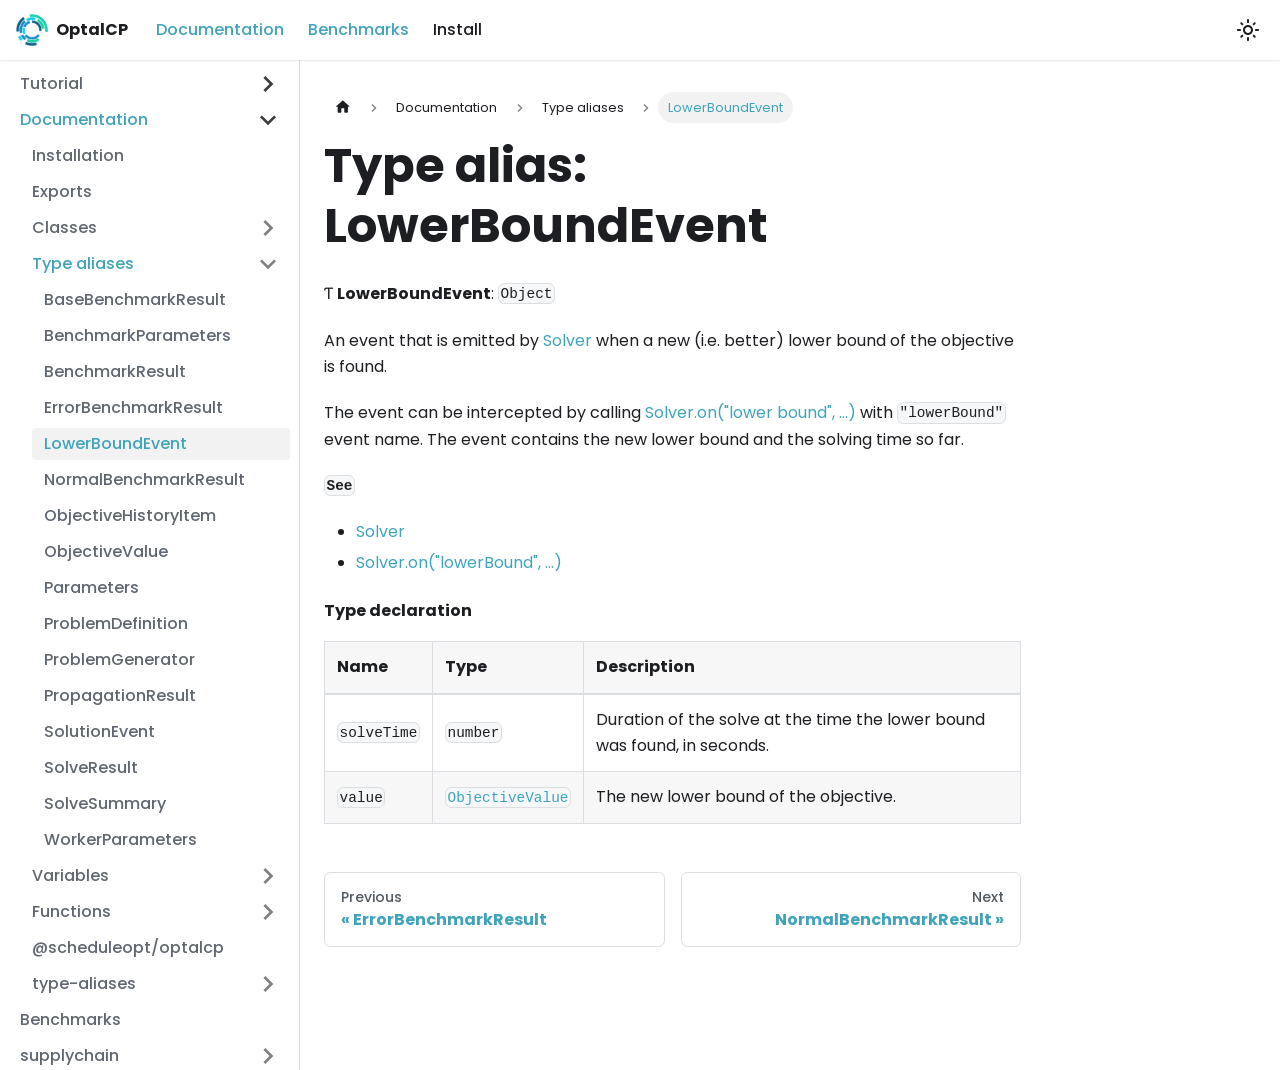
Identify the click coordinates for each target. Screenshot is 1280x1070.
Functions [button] (71, 911)
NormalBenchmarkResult (144, 479)
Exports (62, 191)
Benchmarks (358, 29)
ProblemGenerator (119, 659)
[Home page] (343, 107)
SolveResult (91, 767)
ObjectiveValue (106, 551)
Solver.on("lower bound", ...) (750, 412)
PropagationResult (120, 695)
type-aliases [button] (84, 983)
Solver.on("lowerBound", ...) (459, 562)
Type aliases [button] (83, 263)
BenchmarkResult (115, 371)
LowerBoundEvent (115, 443)
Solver (567, 340)
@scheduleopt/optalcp (128, 947)
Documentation (220, 29)
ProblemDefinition (116, 623)
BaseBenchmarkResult (135, 299)
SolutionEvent (99, 731)
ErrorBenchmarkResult (133, 407)
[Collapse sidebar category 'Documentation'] (268, 120)
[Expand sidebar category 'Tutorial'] (268, 84)
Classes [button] (64, 227)
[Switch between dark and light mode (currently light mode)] (1248, 30)
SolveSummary (105, 803)
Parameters (91, 587)
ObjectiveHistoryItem (130, 515)
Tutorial (51, 83)
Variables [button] (70, 875)
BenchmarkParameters (137, 335)
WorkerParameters (120, 839)
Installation (78, 155)
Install (457, 29)
